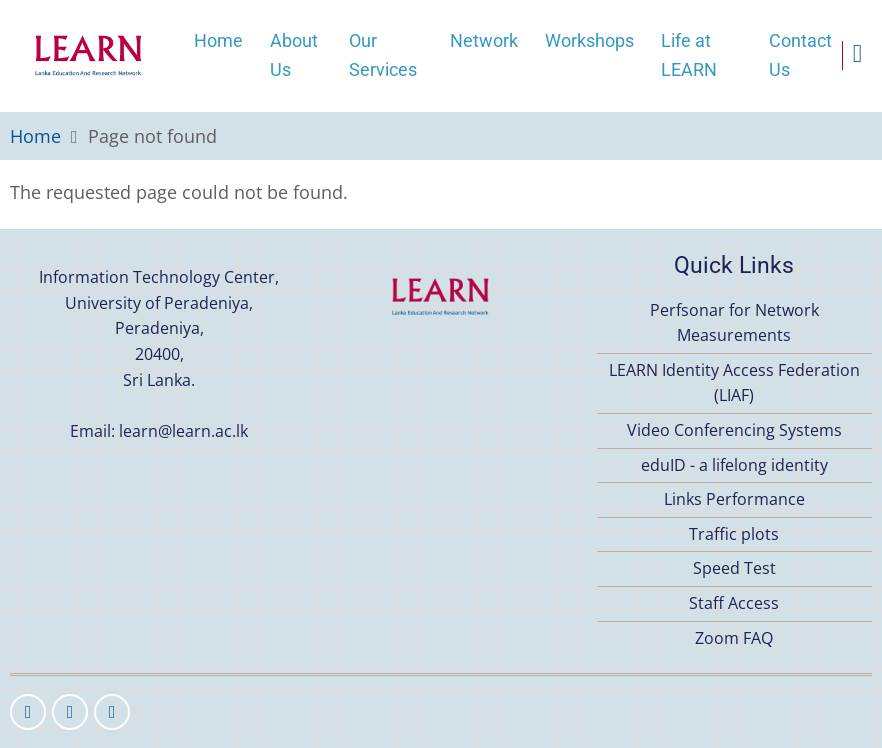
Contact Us (800, 55)
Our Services (383, 55)
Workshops (589, 40)
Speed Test (734, 568)
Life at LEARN (689, 55)
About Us (294, 55)
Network (484, 40)
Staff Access (734, 603)
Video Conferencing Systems (734, 430)
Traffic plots (734, 534)
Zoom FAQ (734, 638)
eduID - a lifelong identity (734, 465)
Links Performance (734, 499)
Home (218, 40)
